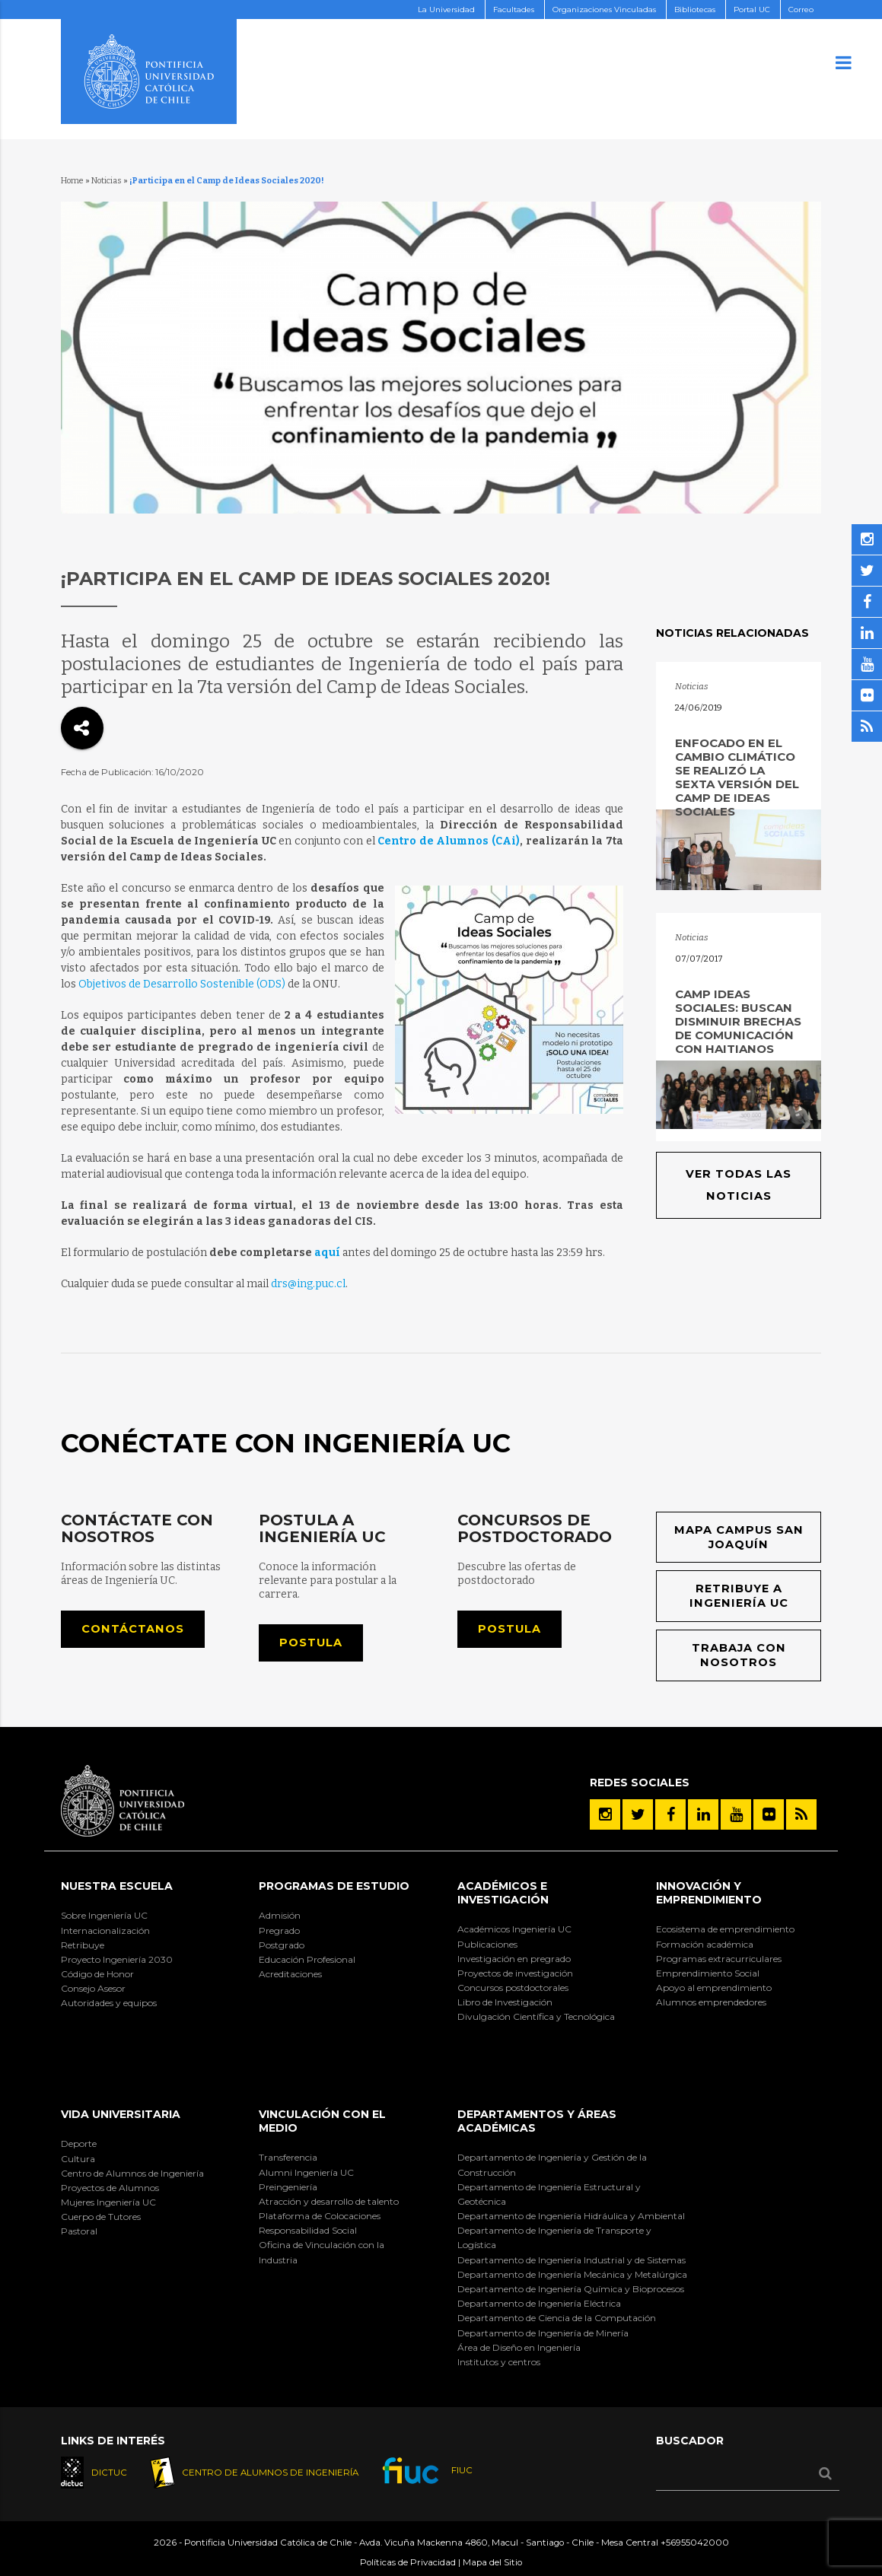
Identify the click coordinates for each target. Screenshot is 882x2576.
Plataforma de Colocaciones (320, 2215)
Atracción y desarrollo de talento (329, 2201)
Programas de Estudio (334, 1886)
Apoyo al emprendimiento (714, 1987)
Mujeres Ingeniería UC (108, 2202)
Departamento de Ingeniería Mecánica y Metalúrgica (572, 2274)
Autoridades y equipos (109, 2002)
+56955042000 (695, 2542)
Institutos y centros (498, 2362)
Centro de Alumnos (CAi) (448, 841)
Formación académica (704, 1944)
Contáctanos (132, 1629)
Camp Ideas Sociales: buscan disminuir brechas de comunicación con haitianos (738, 1021)
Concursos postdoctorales (512, 1987)
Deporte (79, 2143)
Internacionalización (105, 1930)
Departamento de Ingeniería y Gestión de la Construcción (552, 2164)
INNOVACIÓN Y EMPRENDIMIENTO (709, 1893)
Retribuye (82, 1945)
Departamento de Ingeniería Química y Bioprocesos (570, 2289)
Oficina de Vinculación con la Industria (321, 2252)
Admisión (280, 1915)
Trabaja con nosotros (739, 1655)
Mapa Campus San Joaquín (739, 1537)
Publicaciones (487, 1944)
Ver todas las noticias (738, 1185)
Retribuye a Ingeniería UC (738, 1596)
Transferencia (288, 2157)
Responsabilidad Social (308, 2230)
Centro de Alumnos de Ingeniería (132, 2173)
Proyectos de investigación (515, 1973)
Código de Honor (97, 1974)
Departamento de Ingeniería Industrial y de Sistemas (571, 2260)
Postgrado (281, 1945)
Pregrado (279, 1930)
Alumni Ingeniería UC (306, 2172)
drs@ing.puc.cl (308, 1283)
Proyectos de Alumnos (110, 2187)
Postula (310, 1642)
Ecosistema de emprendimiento (725, 1929)
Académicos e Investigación (503, 1893)
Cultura (78, 2158)
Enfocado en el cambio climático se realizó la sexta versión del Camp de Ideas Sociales (737, 777)
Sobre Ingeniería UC (104, 1915)
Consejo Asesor (93, 1988)
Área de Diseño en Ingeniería (519, 2347)
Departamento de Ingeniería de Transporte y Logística (554, 2237)
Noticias (106, 181)
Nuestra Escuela (117, 1886)
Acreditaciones (290, 1974)
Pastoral (79, 2231)
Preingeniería (288, 2187)
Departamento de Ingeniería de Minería (543, 2333)
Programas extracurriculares (719, 1958)
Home (72, 181)
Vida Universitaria (120, 2114)
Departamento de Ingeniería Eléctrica (539, 2303)
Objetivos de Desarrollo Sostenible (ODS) (181, 984)
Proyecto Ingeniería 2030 (117, 1959)
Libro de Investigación (504, 2002)
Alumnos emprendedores (711, 2002)
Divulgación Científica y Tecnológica (536, 2016)
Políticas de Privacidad (408, 2562)
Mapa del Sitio (492, 2562)
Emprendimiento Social (707, 1973)
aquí (327, 1252)
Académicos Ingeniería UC (514, 1929)
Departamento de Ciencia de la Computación (556, 2317)
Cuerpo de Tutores (101, 2216)
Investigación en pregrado (514, 1958)
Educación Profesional (307, 1959)
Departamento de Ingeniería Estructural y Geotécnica (549, 2194)
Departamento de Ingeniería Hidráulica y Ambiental (571, 2215)
